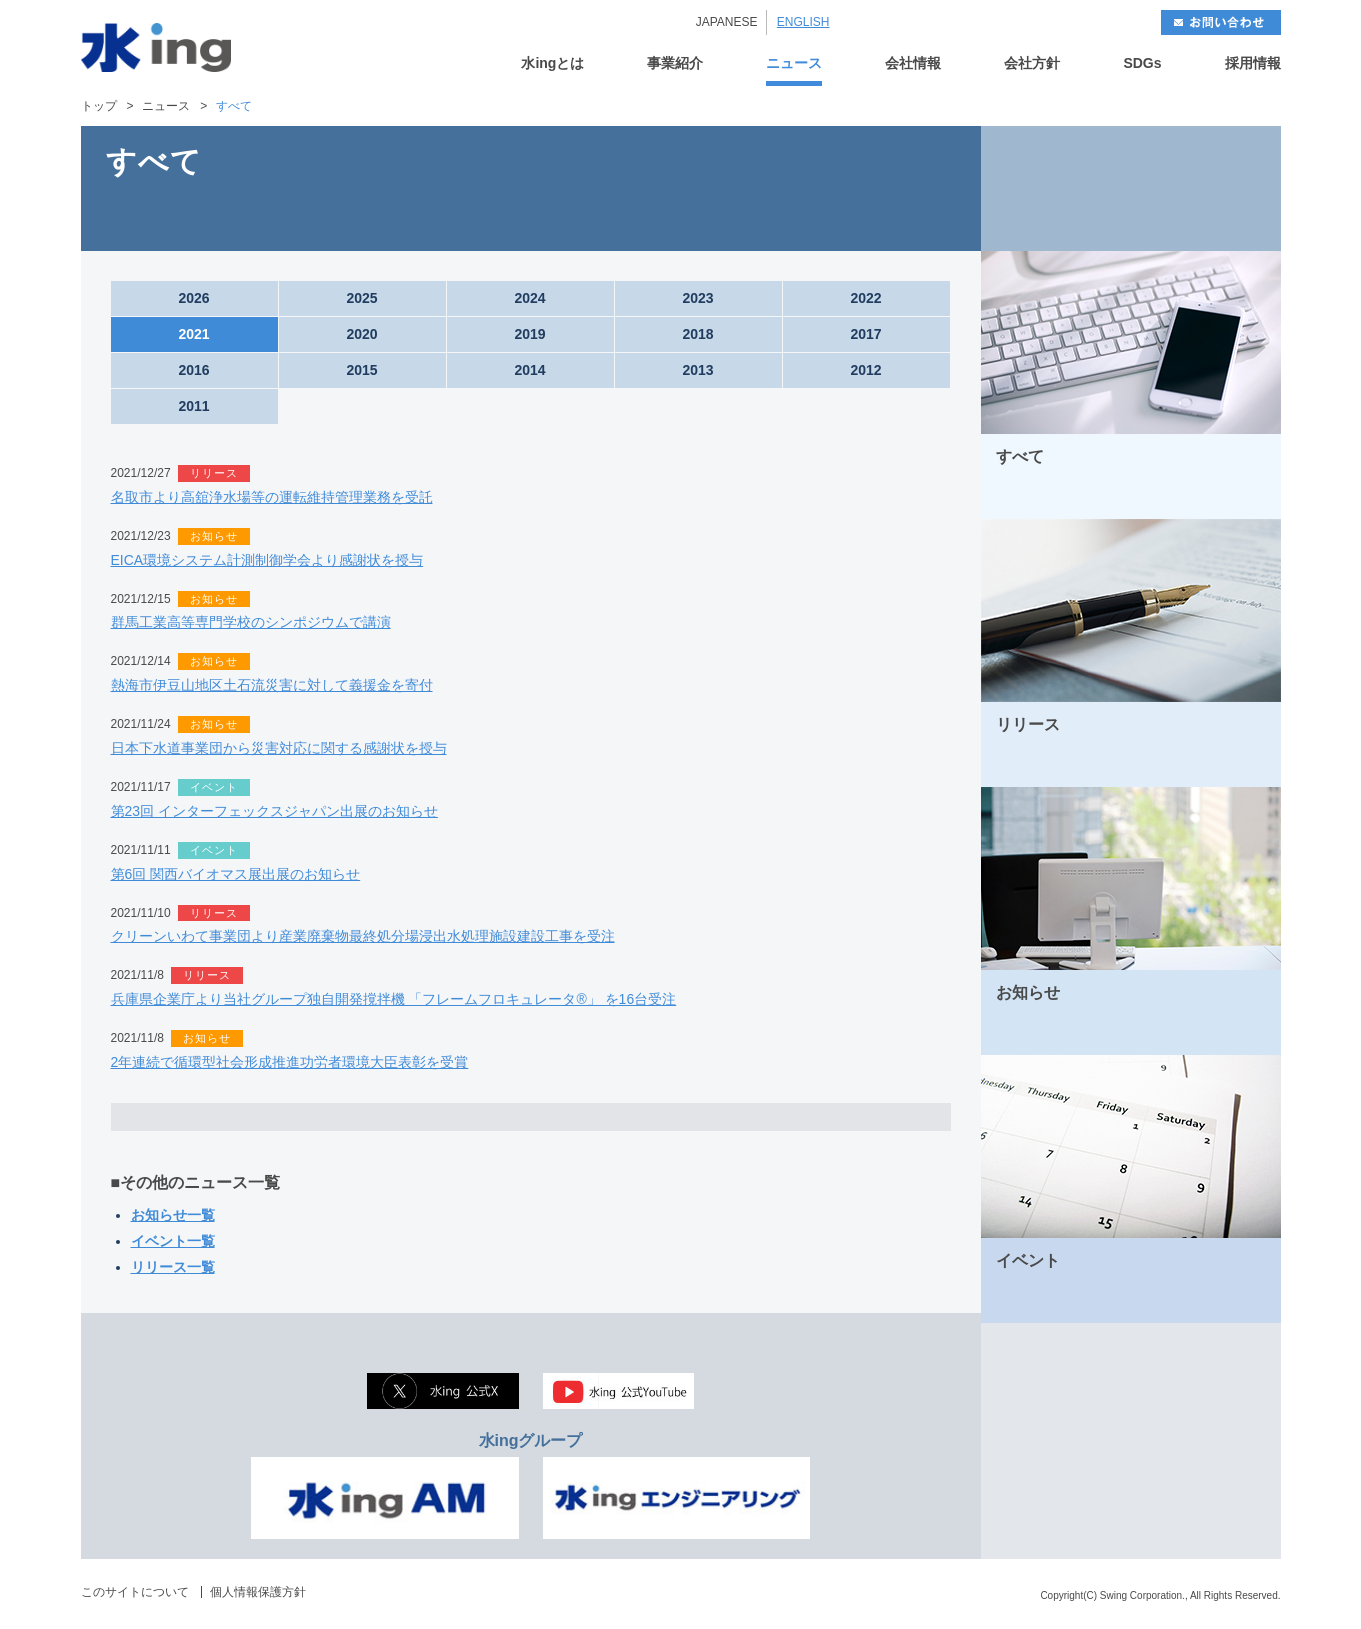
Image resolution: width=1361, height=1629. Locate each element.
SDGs (1142, 63)
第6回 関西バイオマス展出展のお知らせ (236, 874)
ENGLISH (803, 22)
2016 (193, 370)
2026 (193, 298)
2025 (361, 298)
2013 (697, 370)
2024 (529, 298)
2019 (529, 334)
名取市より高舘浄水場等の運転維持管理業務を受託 (272, 497)
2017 (865, 334)
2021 (193, 334)
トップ (99, 106)
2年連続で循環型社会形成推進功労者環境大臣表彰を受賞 (290, 1062)
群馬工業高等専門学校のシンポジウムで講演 (251, 622)
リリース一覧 (173, 1267)
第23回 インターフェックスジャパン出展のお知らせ (274, 811)
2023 (697, 298)
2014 (529, 370)
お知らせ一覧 (173, 1215)
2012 (865, 370)
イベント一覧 (173, 1241)
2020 (361, 334)
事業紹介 (675, 63)
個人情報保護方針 (258, 1592)
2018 (697, 334)
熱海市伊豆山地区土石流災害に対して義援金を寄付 (272, 685)
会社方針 (1032, 63)
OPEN (531, 1117)
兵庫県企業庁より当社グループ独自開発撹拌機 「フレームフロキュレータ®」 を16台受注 (394, 999)
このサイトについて (135, 1592)
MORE (1240, 496)
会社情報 (913, 63)
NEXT (1206, 188)
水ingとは (552, 63)
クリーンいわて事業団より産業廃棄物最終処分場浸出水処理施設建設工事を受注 (363, 936)
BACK (1056, 188)
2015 (361, 370)
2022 (865, 298)
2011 (193, 406)
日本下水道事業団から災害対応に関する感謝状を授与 (279, 748)
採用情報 (1253, 63)
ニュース (794, 63)
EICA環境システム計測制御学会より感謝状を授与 (267, 560)
